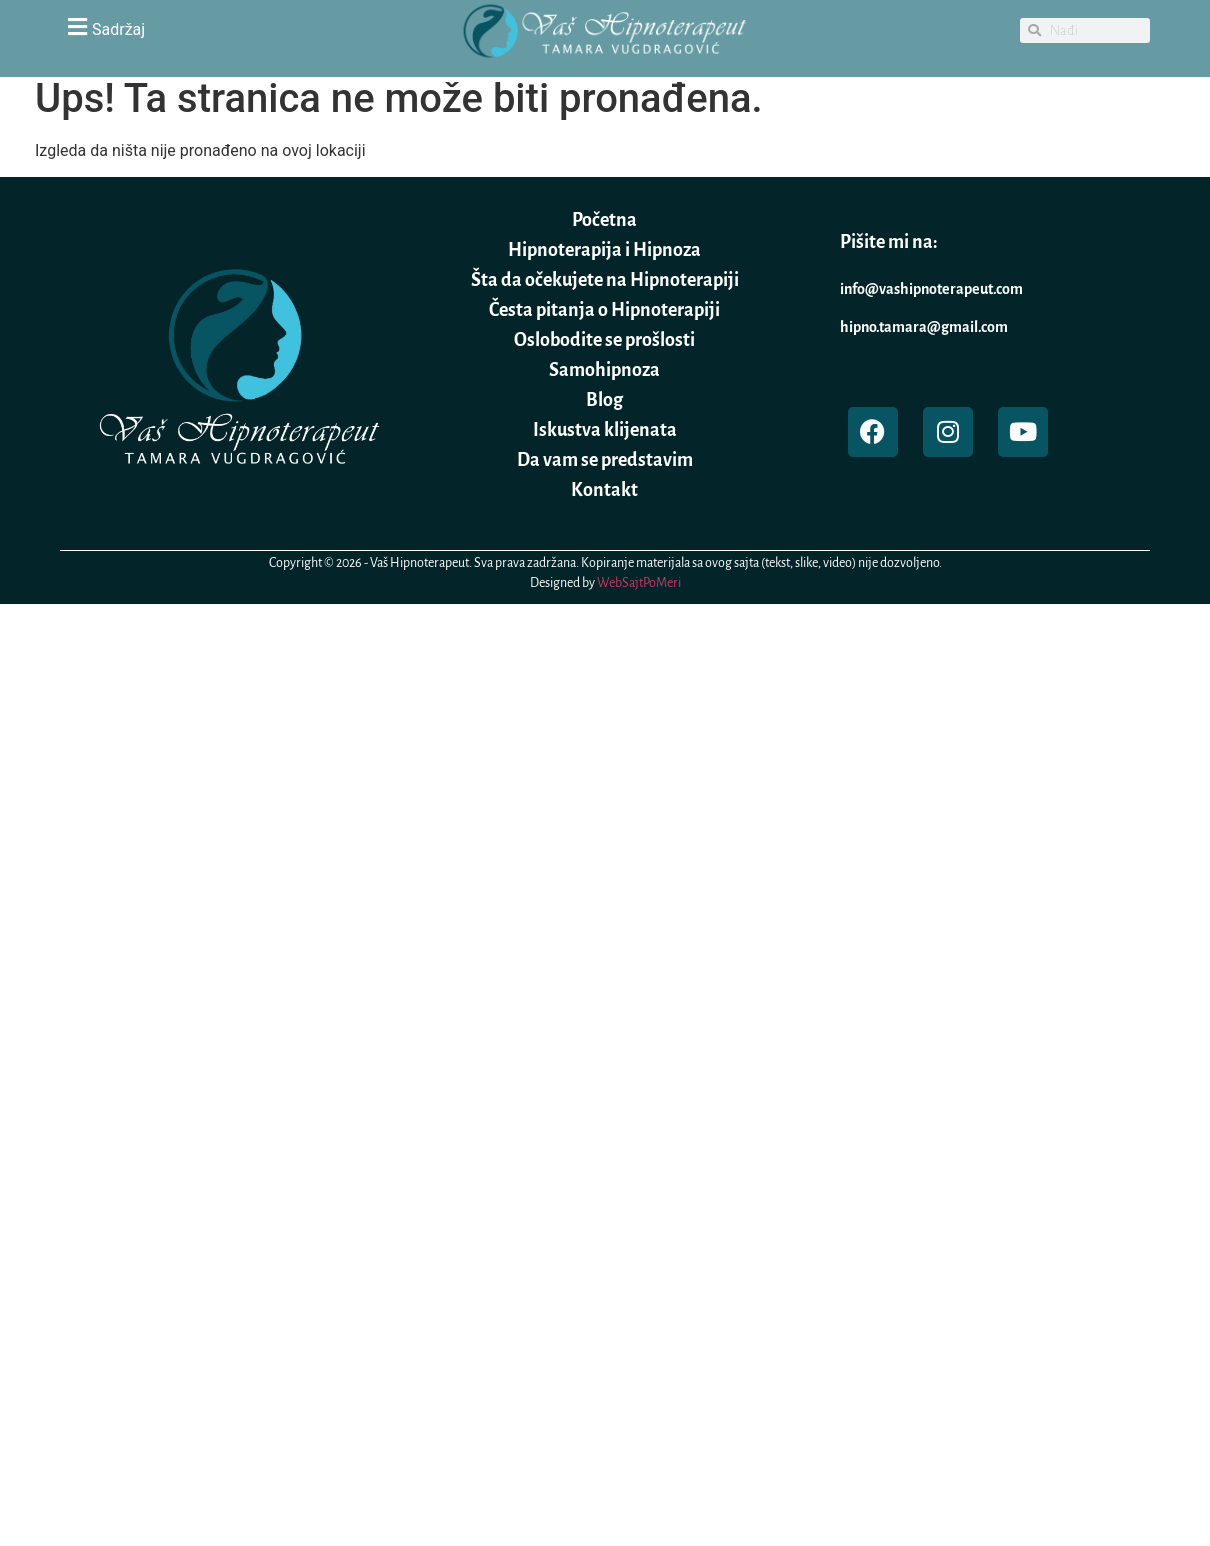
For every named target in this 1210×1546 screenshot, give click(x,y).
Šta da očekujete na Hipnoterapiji (605, 280)
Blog (604, 400)
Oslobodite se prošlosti (604, 340)
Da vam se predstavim (605, 460)
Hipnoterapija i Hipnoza (604, 250)
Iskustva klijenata (605, 430)
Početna (604, 220)
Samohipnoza (604, 370)
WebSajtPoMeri (639, 583)
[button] (235, 26)
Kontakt (604, 490)
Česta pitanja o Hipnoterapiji (604, 310)
